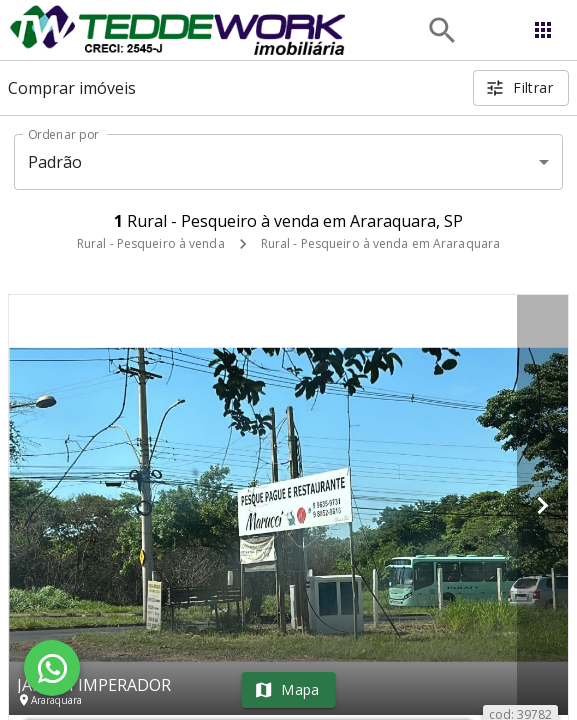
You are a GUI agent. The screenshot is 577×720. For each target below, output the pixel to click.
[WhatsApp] (52, 668)
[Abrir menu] (543, 30)
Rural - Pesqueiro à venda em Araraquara (380, 243)
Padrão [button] (55, 162)
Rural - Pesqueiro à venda (151, 243)
